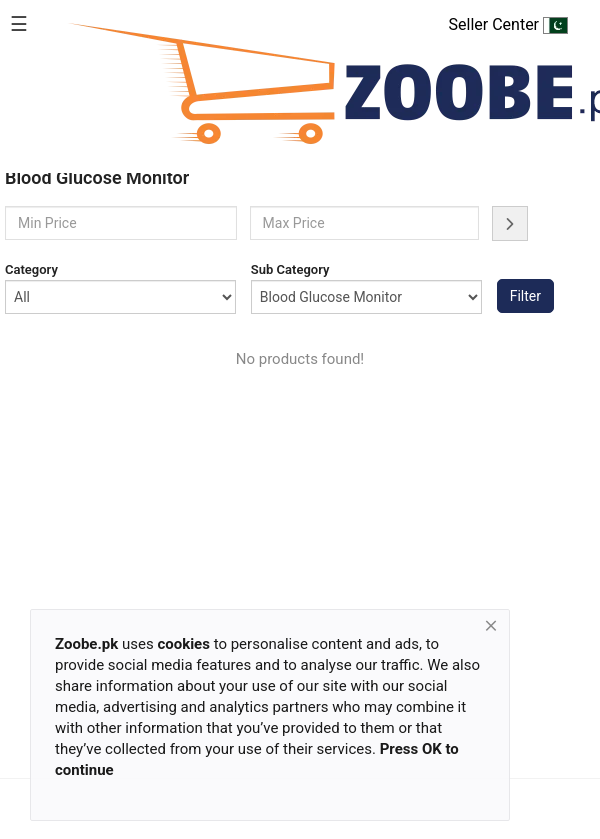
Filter (525, 296)
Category (31, 269)
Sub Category (290, 269)
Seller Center (508, 24)
